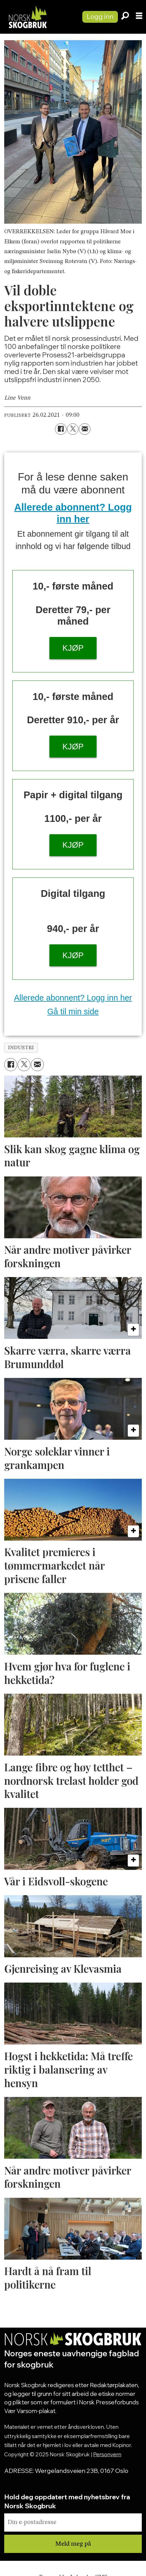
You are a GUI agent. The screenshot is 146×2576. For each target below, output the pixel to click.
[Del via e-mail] (84, 429)
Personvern (107, 2454)
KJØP (73, 647)
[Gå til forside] (37, 16)
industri (21, 1047)
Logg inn (100, 16)
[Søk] (125, 17)
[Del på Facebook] (61, 429)
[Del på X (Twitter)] (73, 429)
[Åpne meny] (139, 17)
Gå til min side (73, 1011)
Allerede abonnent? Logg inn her (73, 997)
